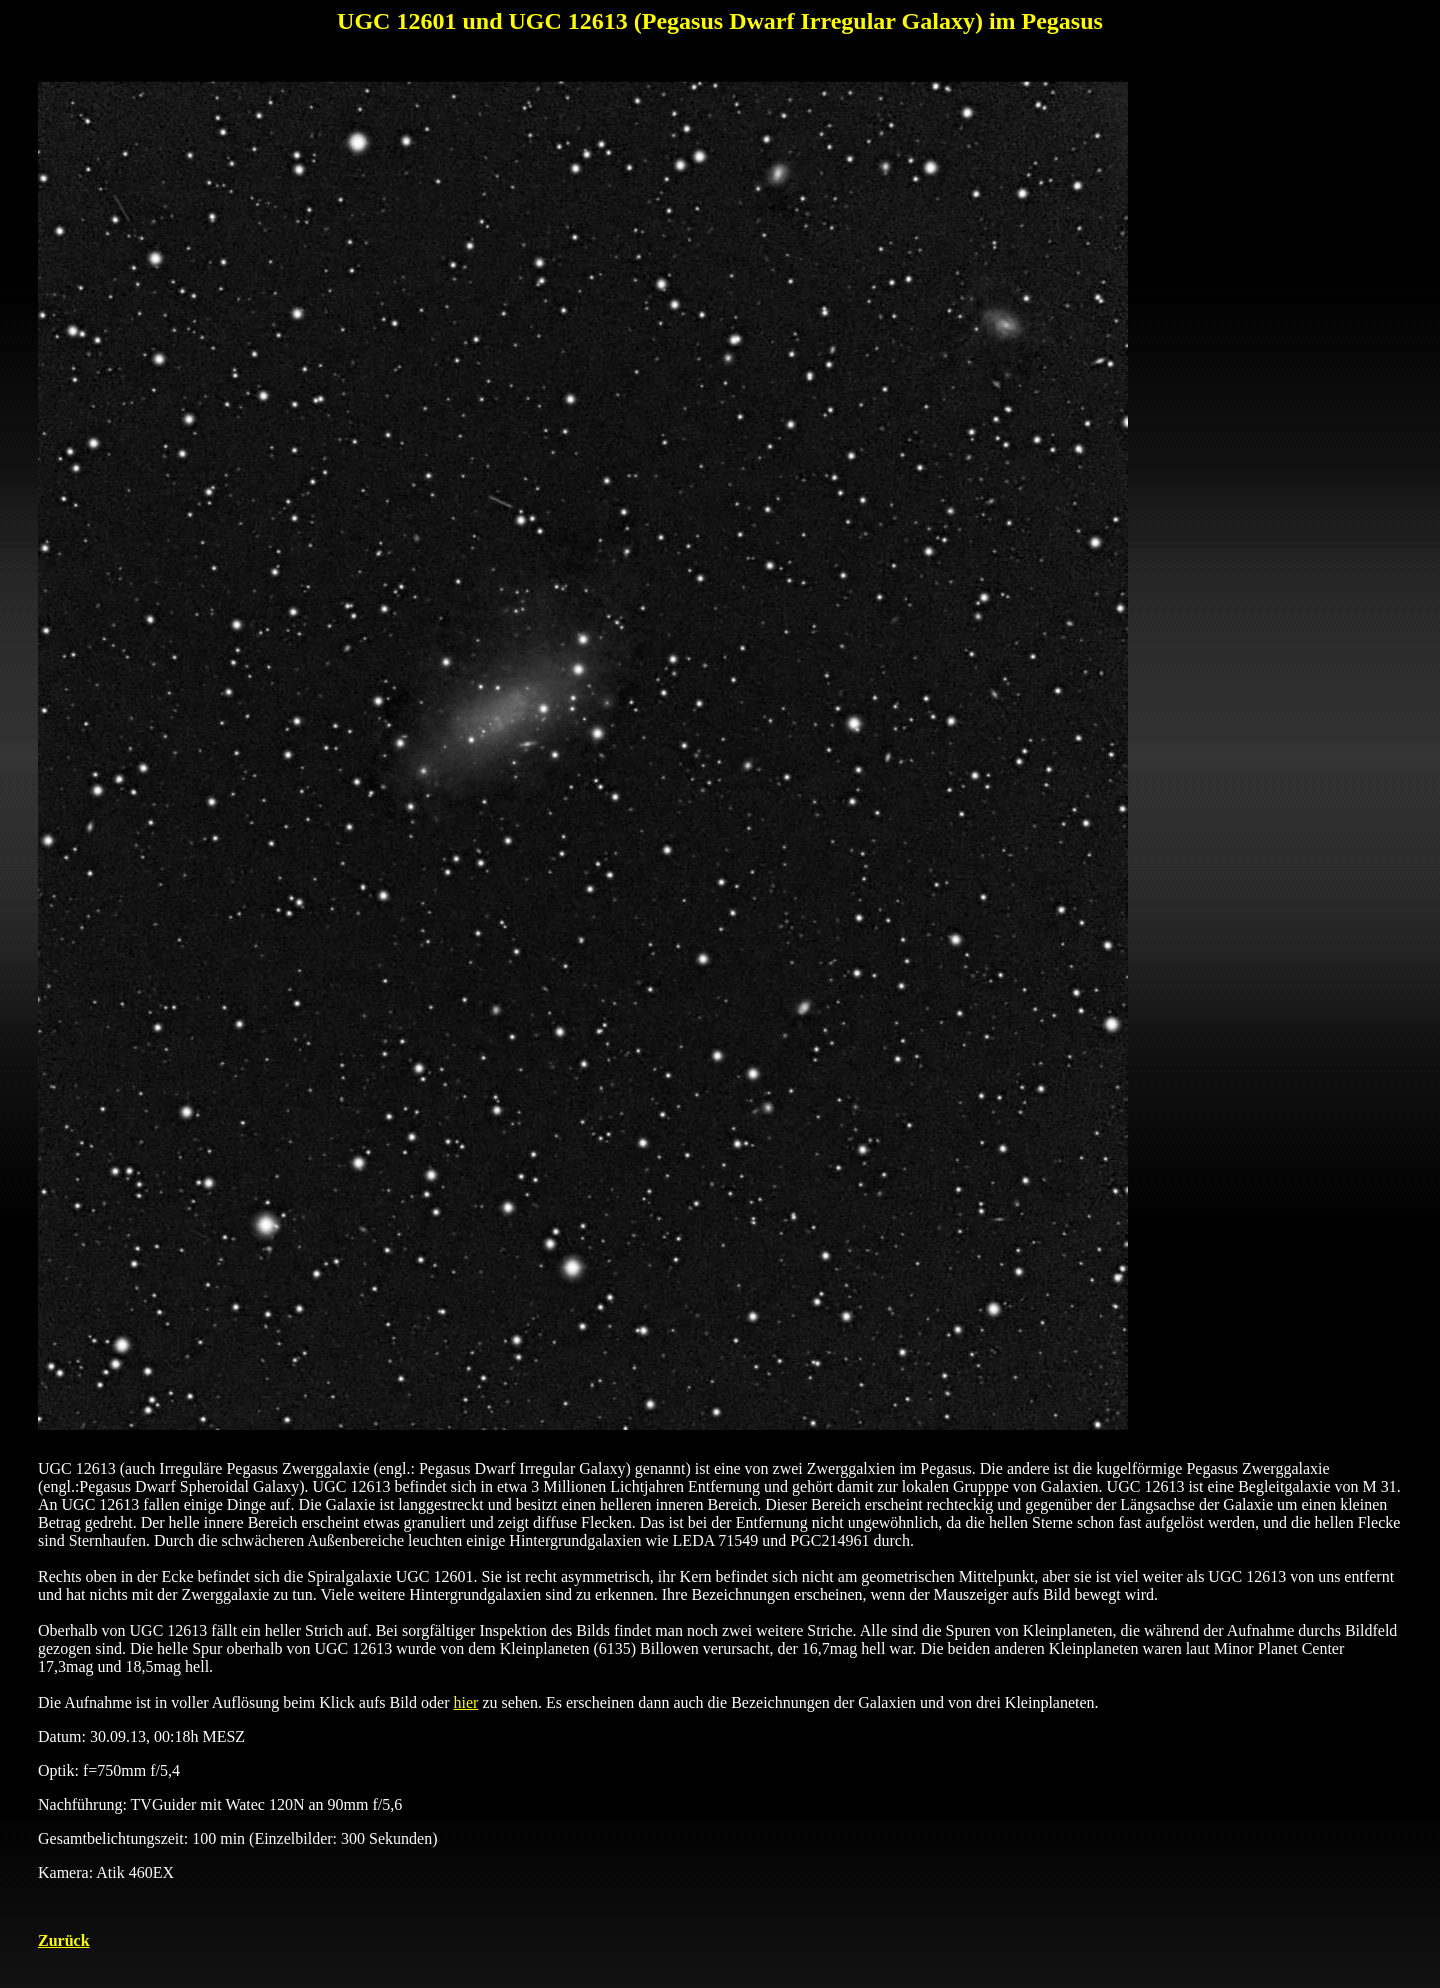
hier (466, 1702)
